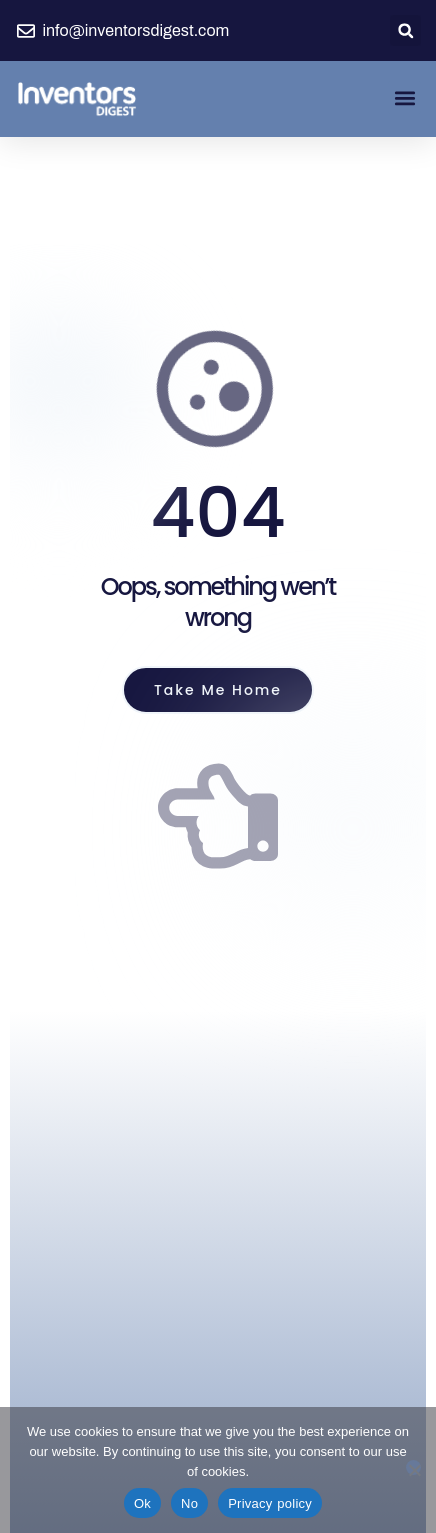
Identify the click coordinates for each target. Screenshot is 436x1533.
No (189, 1503)
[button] (405, 30)
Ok (142, 1503)
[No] (413, 1467)
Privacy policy (270, 1503)
